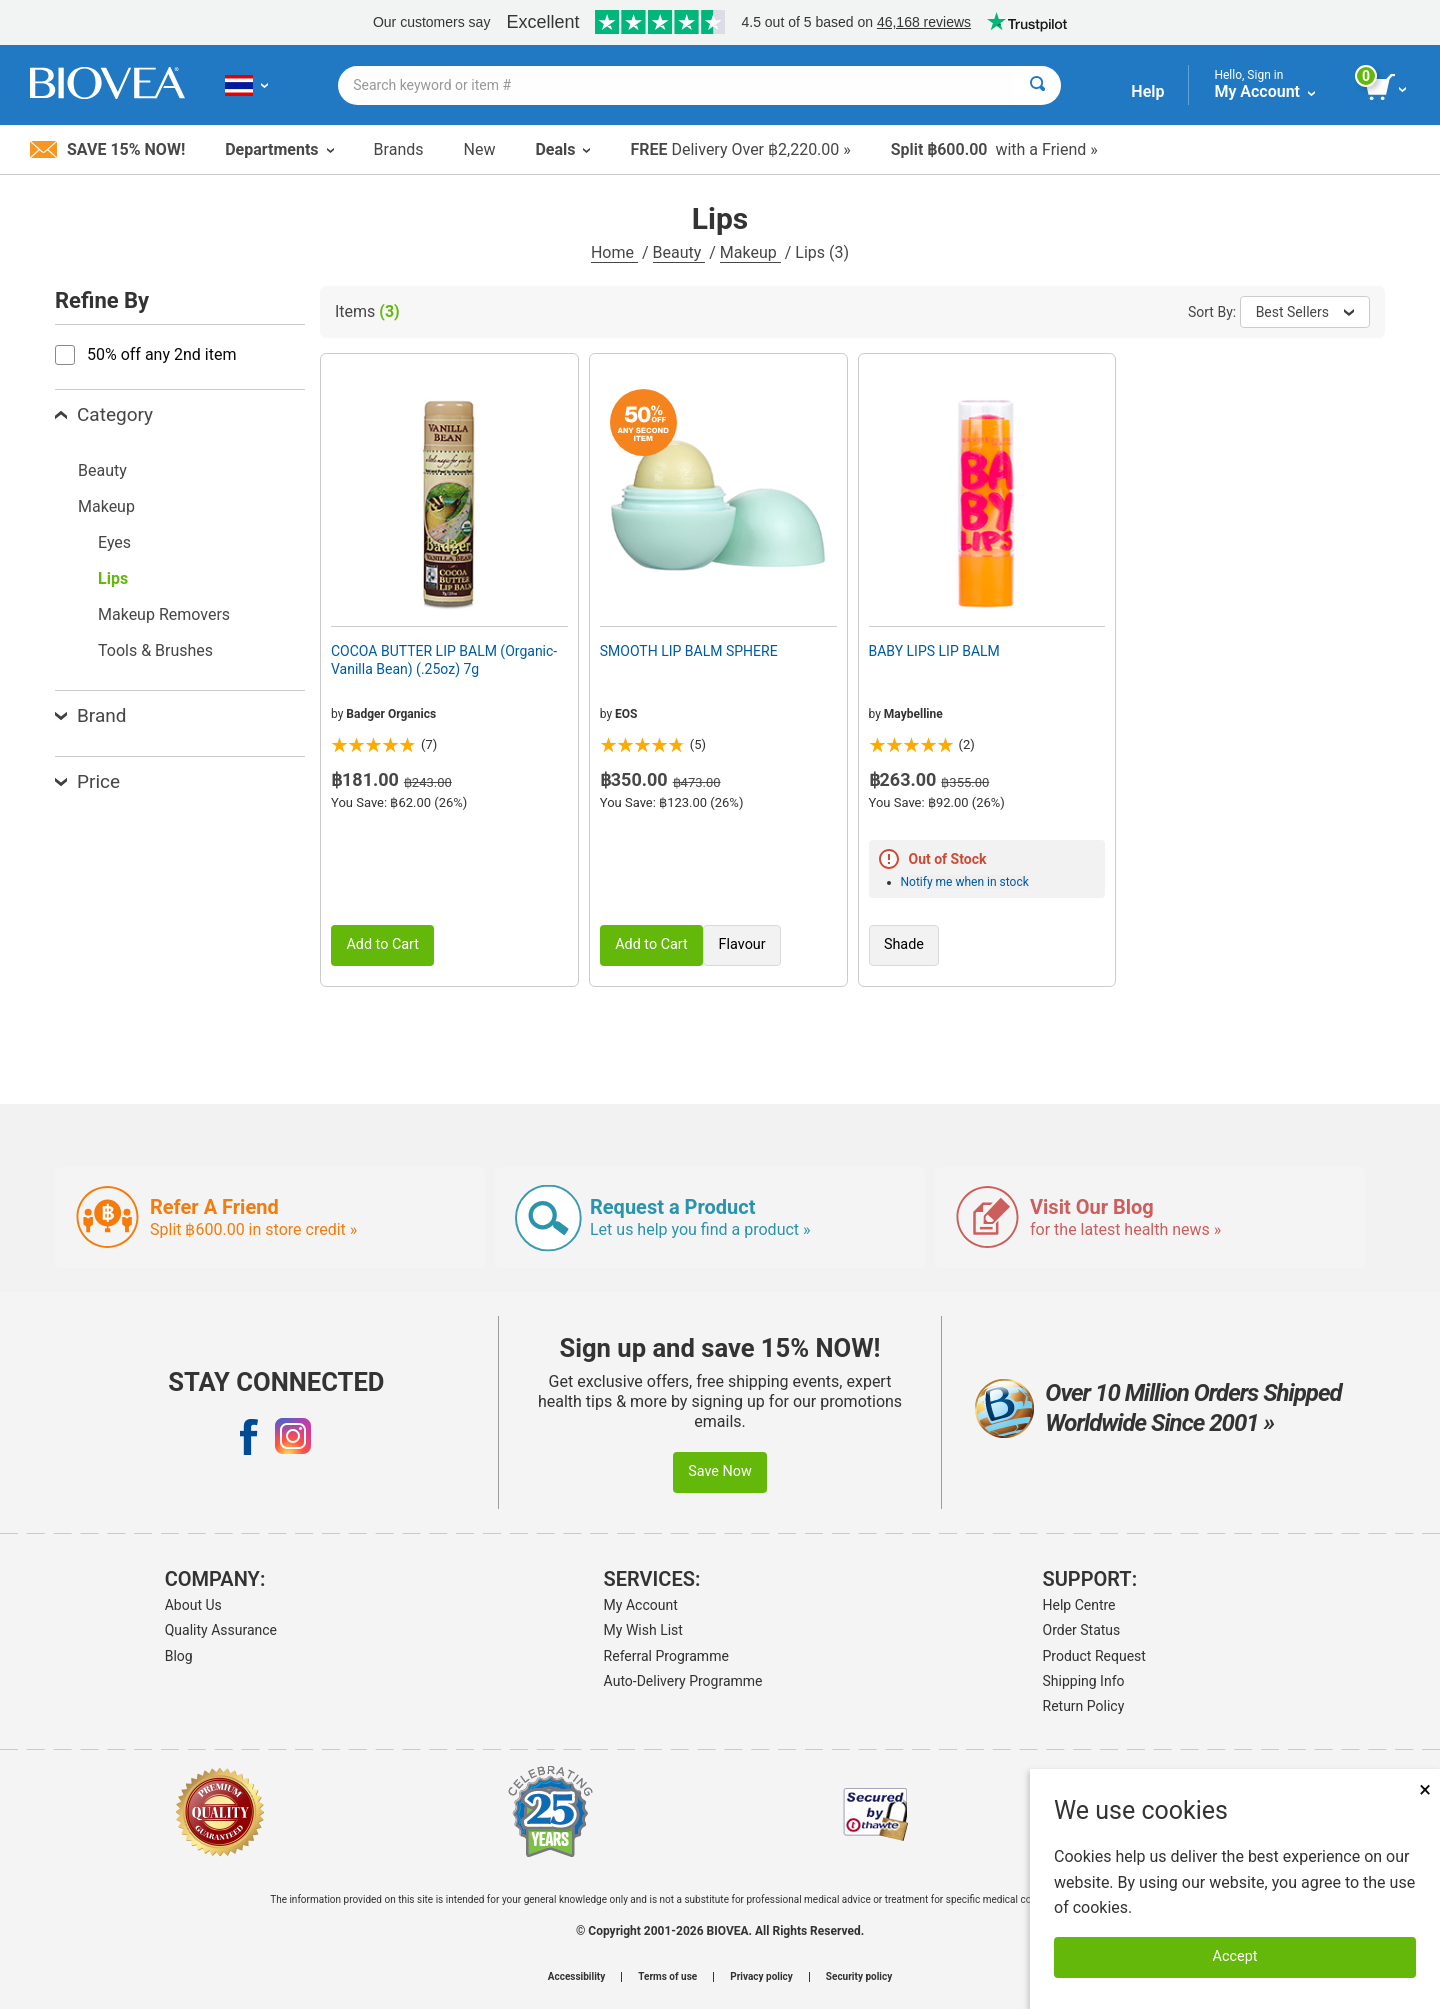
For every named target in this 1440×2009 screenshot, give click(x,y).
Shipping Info (1084, 1681)
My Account (641, 1605)
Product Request (1094, 1656)
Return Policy (1084, 1706)
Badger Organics (391, 714)
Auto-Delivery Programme (683, 1681)
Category (104, 414)
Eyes (114, 542)
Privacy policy (761, 1977)
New (480, 149)
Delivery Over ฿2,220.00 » (740, 149)
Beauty (679, 252)
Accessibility (576, 1977)
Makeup (750, 252)
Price (87, 781)
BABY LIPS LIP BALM (934, 651)
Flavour (742, 944)
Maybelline (913, 714)
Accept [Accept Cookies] (1235, 1956)
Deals (562, 149)
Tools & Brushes (155, 650)
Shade (904, 944)
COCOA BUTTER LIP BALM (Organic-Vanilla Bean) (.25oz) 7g (444, 660)
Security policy (859, 1977)
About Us (193, 1605)
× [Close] (1425, 1789)
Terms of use (667, 1977)
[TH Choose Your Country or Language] (246, 85)
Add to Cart (382, 944)
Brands (399, 149)
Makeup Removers (164, 614)
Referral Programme (666, 1656)
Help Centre (1079, 1605)
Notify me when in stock (965, 882)
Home (614, 252)
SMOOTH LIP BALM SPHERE (689, 651)
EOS (626, 714)
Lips (113, 578)
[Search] (1037, 85)
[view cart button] (1387, 88)
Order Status (1082, 1630)
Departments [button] (279, 149)
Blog (179, 1656)
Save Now (720, 1471)
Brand (90, 715)
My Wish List (643, 1630)
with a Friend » (994, 149)
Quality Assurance (221, 1630)
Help (1147, 91)
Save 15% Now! (107, 149)
